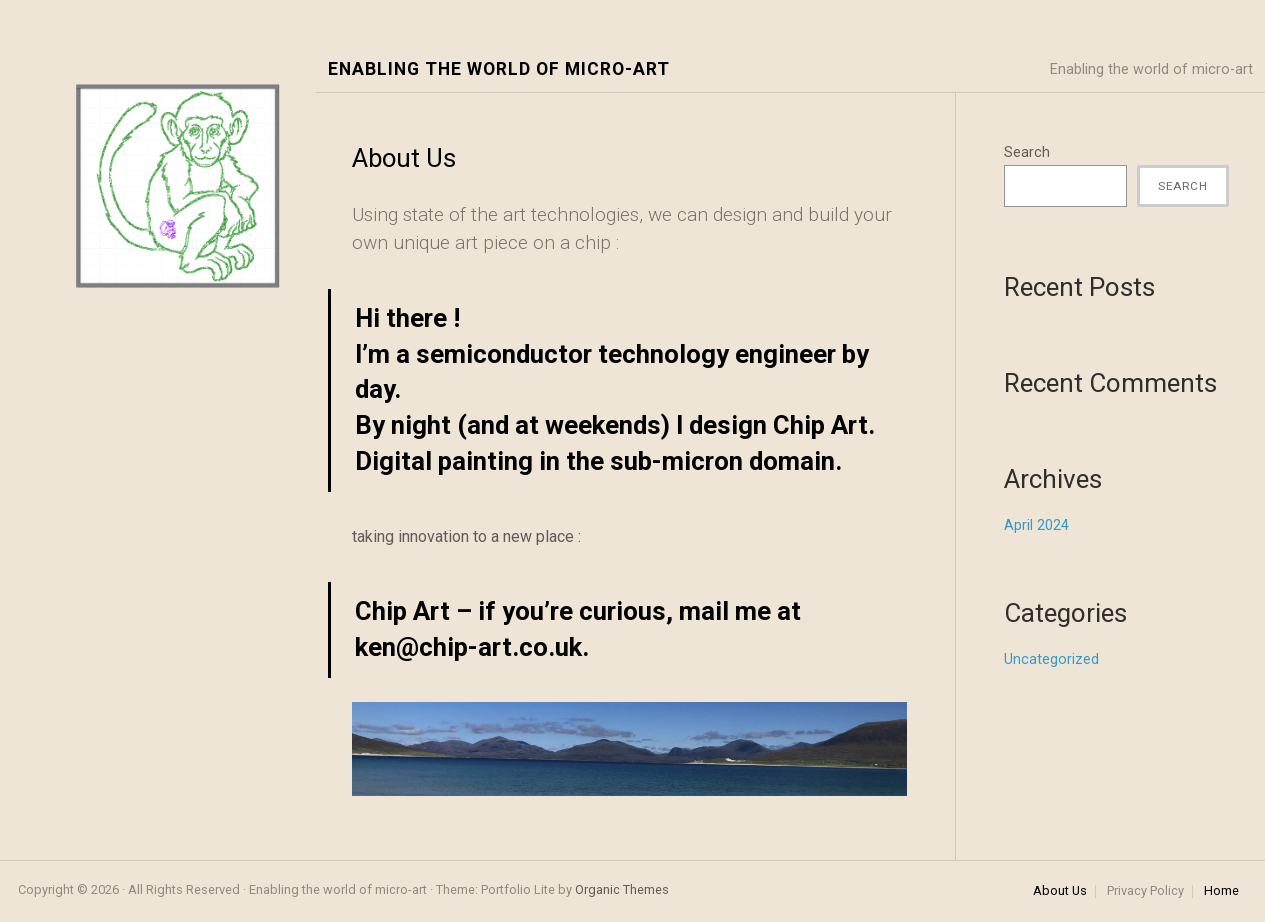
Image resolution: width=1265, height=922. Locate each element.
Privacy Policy (1145, 891)
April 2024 (1036, 525)
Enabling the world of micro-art (499, 69)
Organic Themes (622, 889)
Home (1221, 891)
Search (1027, 152)
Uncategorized (1051, 659)
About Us (1060, 891)
